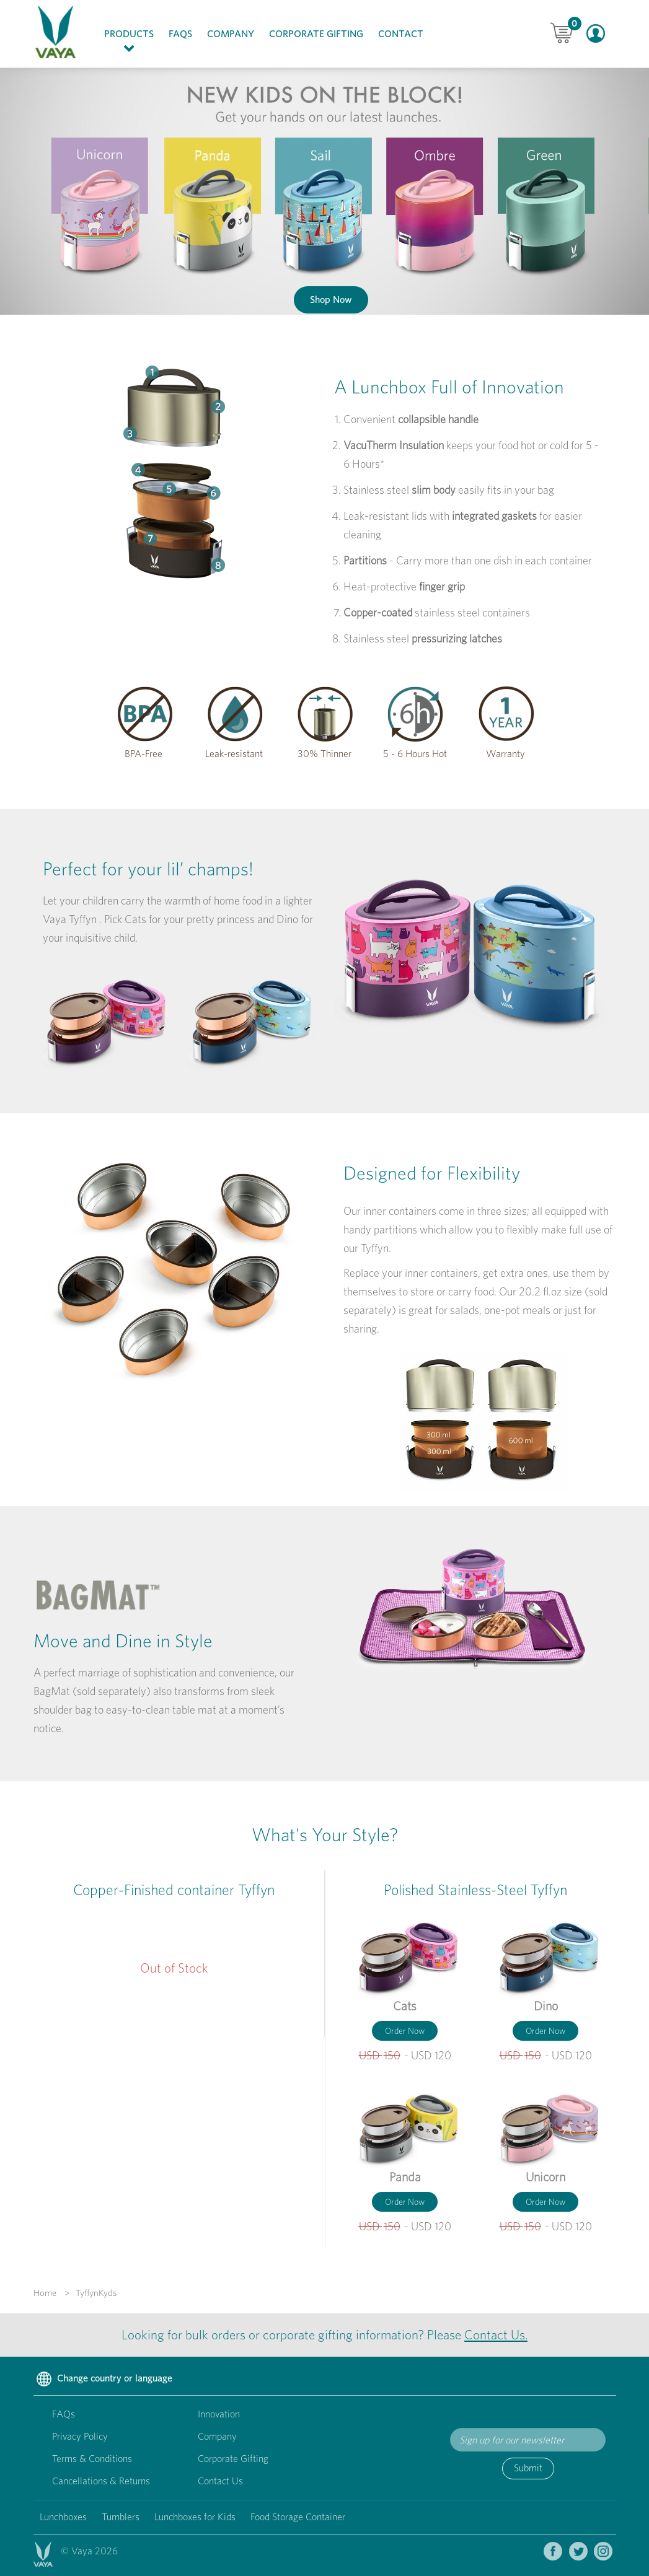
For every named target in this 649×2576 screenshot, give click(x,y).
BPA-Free (143, 754)
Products (132, 41)
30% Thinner (324, 754)
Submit (528, 2468)
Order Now (405, 2031)
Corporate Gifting (316, 34)
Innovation (219, 2414)
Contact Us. (496, 2334)
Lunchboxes (63, 2517)
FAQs (180, 34)
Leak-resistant (234, 754)
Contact (400, 34)
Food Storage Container (297, 2517)
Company (230, 34)
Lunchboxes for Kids (195, 2517)
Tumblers (120, 2517)
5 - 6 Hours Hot (415, 754)
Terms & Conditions (92, 2458)
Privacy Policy (80, 2436)
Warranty (505, 754)
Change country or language (102, 2380)
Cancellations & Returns (101, 2481)
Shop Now (331, 299)
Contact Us (220, 2481)
